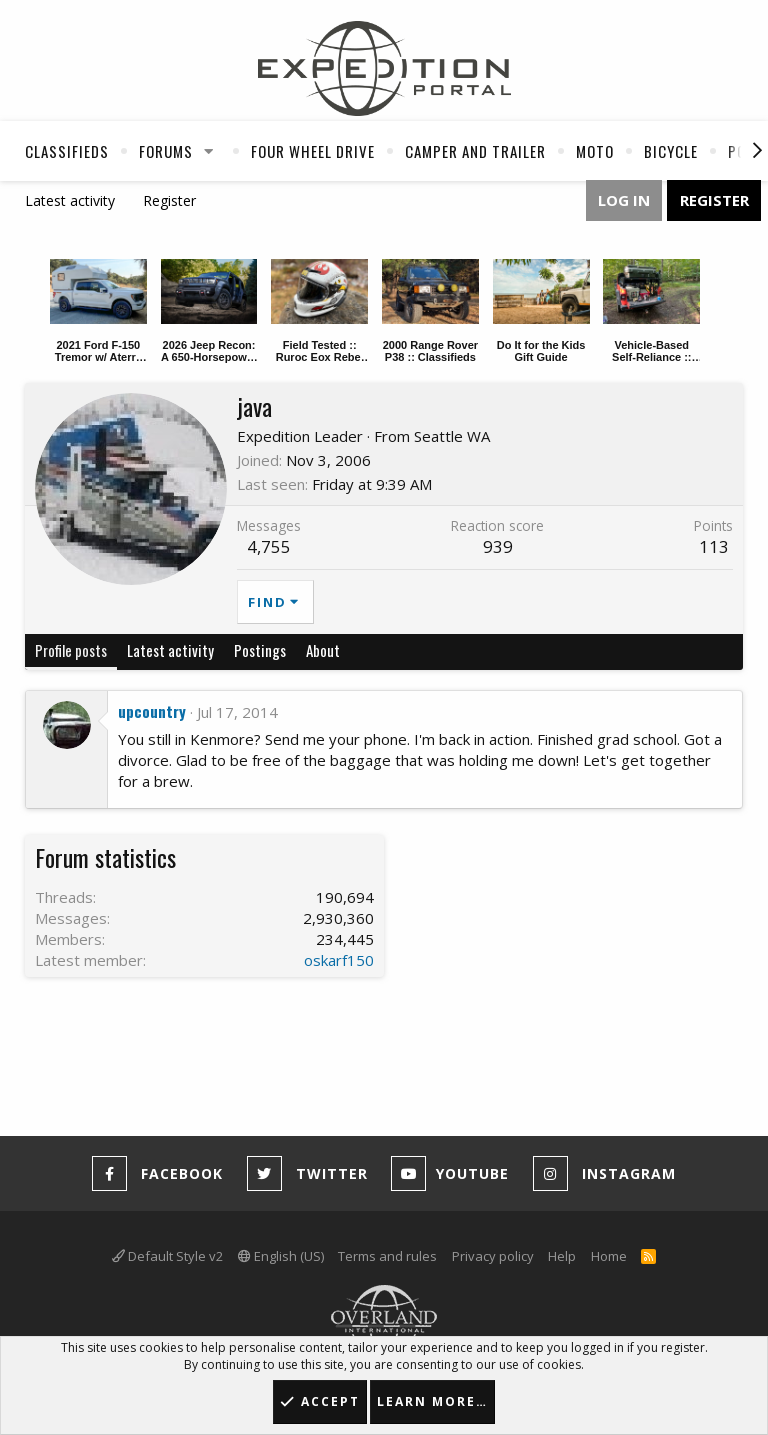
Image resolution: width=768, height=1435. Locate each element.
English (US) (281, 1256)
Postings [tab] (260, 650)
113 (714, 546)
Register (169, 200)
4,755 (269, 546)
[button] (209, 151)
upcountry (152, 711)
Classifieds (67, 151)
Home (609, 1256)
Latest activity (70, 200)
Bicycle (671, 151)
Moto (595, 151)
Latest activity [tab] (170, 650)
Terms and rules (387, 1256)
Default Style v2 (167, 1256)
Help (562, 1256)
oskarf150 (339, 960)
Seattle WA (452, 436)
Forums (166, 151)
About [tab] (323, 650)
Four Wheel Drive (313, 151)
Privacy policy (493, 1256)
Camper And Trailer (475, 151)
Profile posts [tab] (71, 650)
